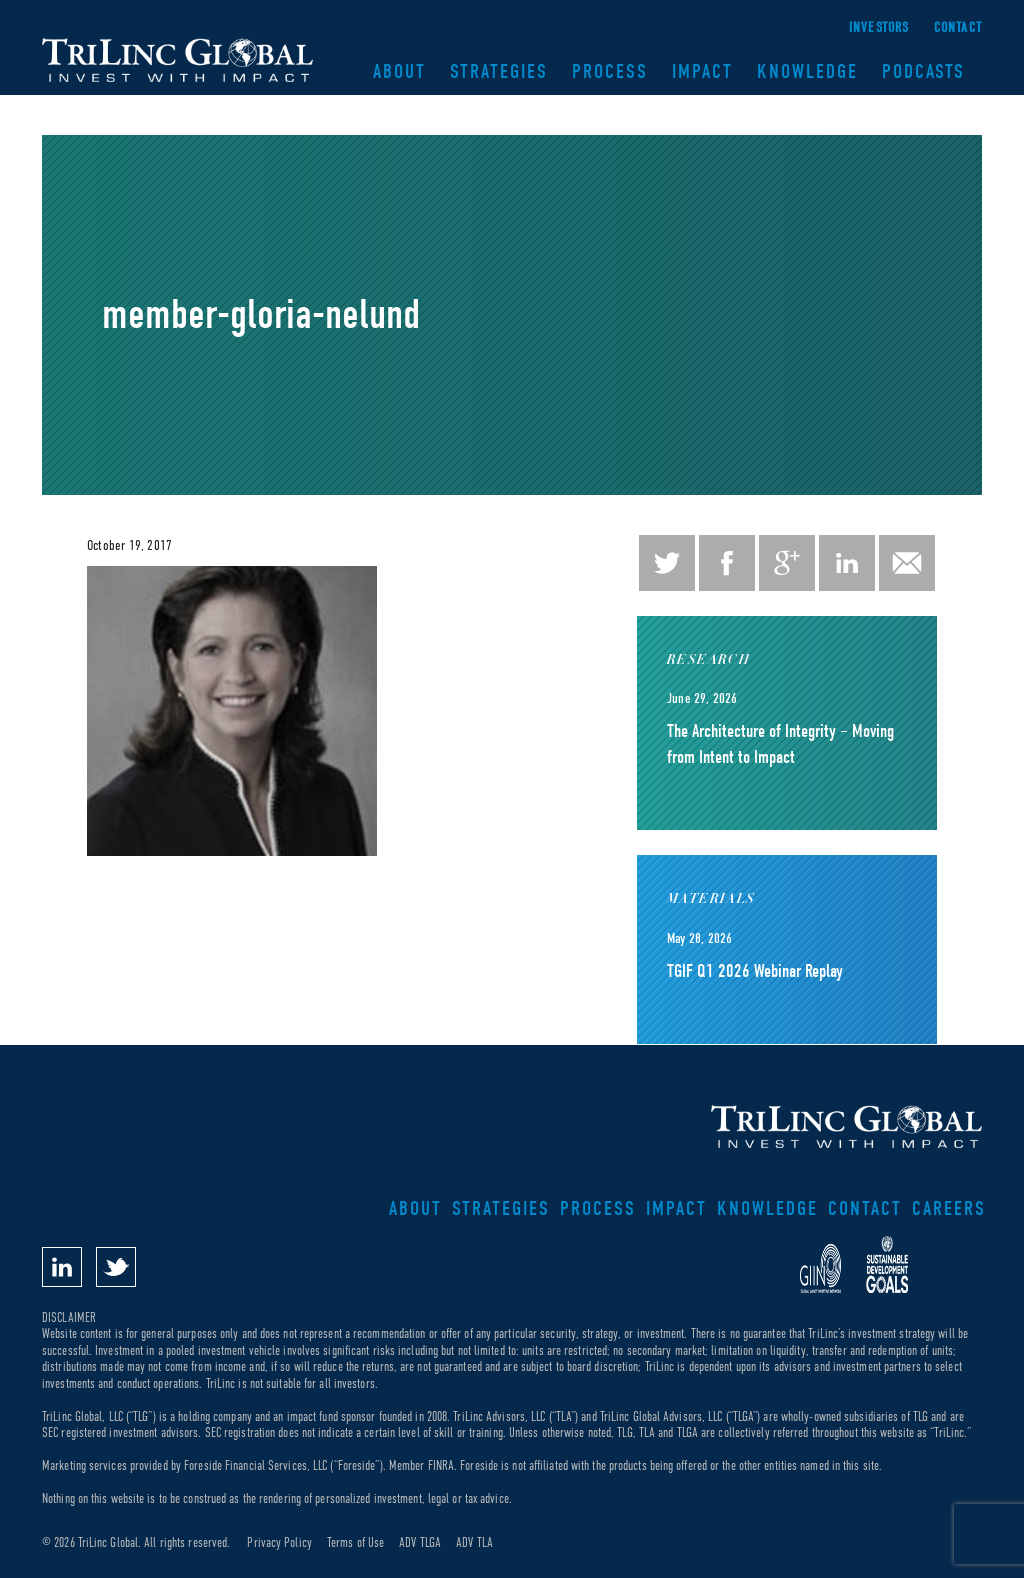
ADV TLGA (420, 1542)
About (399, 71)
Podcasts (923, 71)
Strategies (499, 71)
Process (610, 71)
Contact (958, 27)
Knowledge (807, 71)
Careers (949, 1208)
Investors (879, 27)
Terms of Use (355, 1542)
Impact (702, 71)
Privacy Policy (279, 1542)
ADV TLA (474, 1542)
